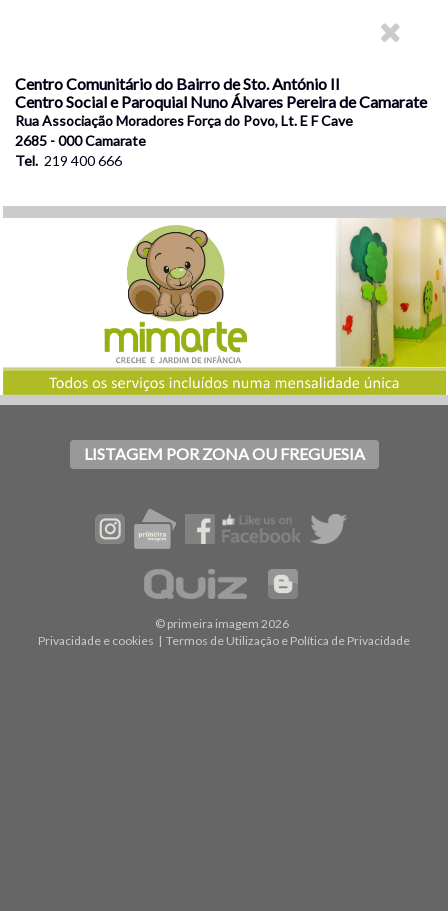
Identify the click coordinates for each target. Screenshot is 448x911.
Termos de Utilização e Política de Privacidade (288, 640)
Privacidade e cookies (96, 640)
